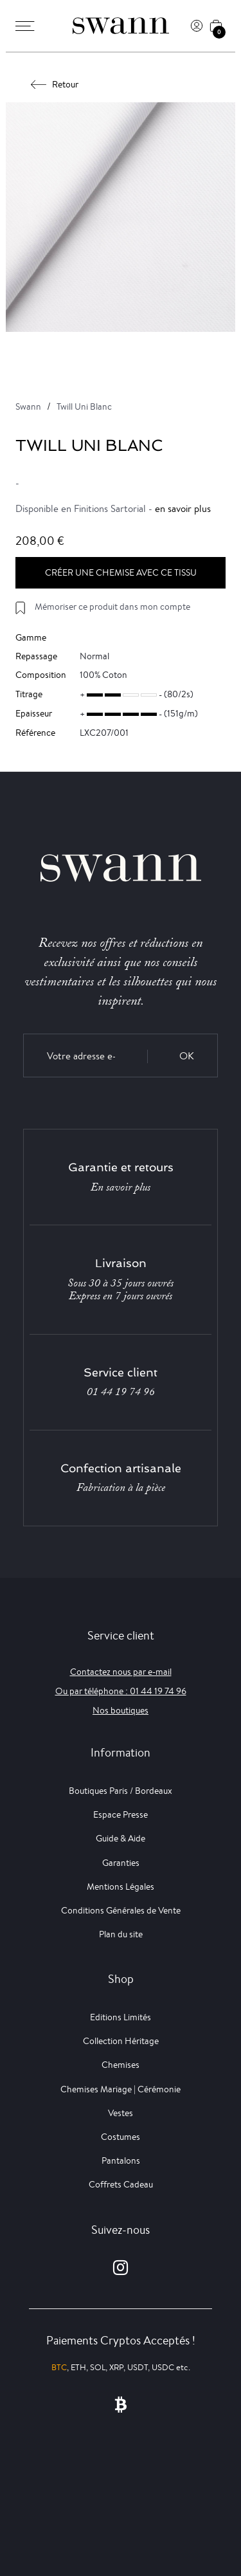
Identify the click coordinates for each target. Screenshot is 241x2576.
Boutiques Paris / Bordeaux (120, 1790)
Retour (54, 84)
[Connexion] (196, 25)
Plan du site (121, 1934)
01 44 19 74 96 (121, 1391)
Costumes (120, 2136)
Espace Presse (120, 1814)
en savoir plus (183, 508)
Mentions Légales (120, 1886)
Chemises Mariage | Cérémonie (120, 2089)
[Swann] (120, 25)
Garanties (120, 1862)
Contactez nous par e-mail (121, 1671)
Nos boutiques (120, 1710)
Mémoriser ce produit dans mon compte (112, 606)
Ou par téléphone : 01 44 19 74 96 (120, 1691)
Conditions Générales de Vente (121, 1910)
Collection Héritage (121, 2041)
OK (186, 1056)
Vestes (120, 2113)
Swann (28, 406)
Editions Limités (120, 2017)
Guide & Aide (120, 1838)
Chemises (120, 2064)
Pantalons (121, 2160)
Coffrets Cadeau (121, 2184)
